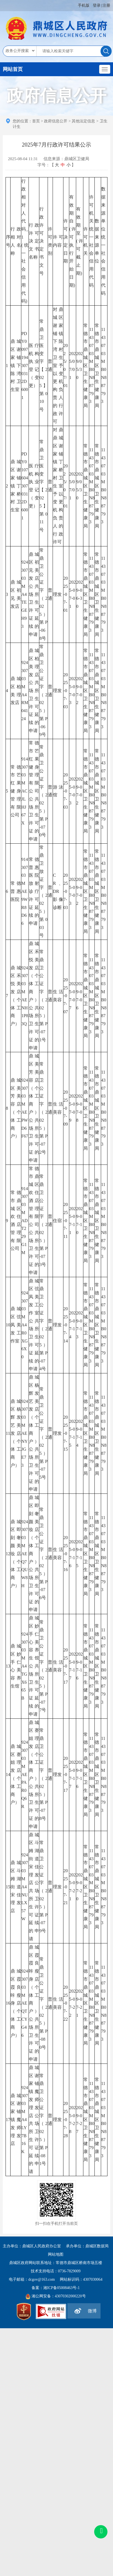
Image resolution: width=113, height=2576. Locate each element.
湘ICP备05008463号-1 (61, 2288)
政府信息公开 (55, 121)
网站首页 (13, 69)
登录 (97, 5)
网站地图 (55, 2254)
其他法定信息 (83, 121)
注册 (106, 5)
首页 (36, 121)
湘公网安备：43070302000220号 (59, 2296)
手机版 (83, 5)
